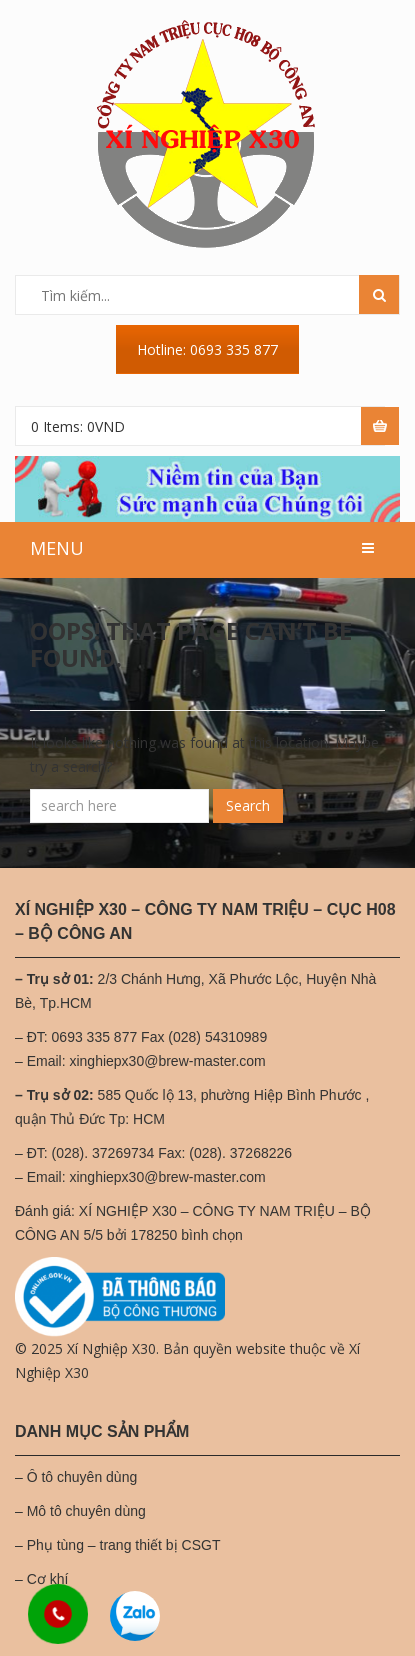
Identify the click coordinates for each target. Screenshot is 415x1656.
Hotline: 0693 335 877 (207, 349)
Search (248, 805)
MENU (57, 548)
